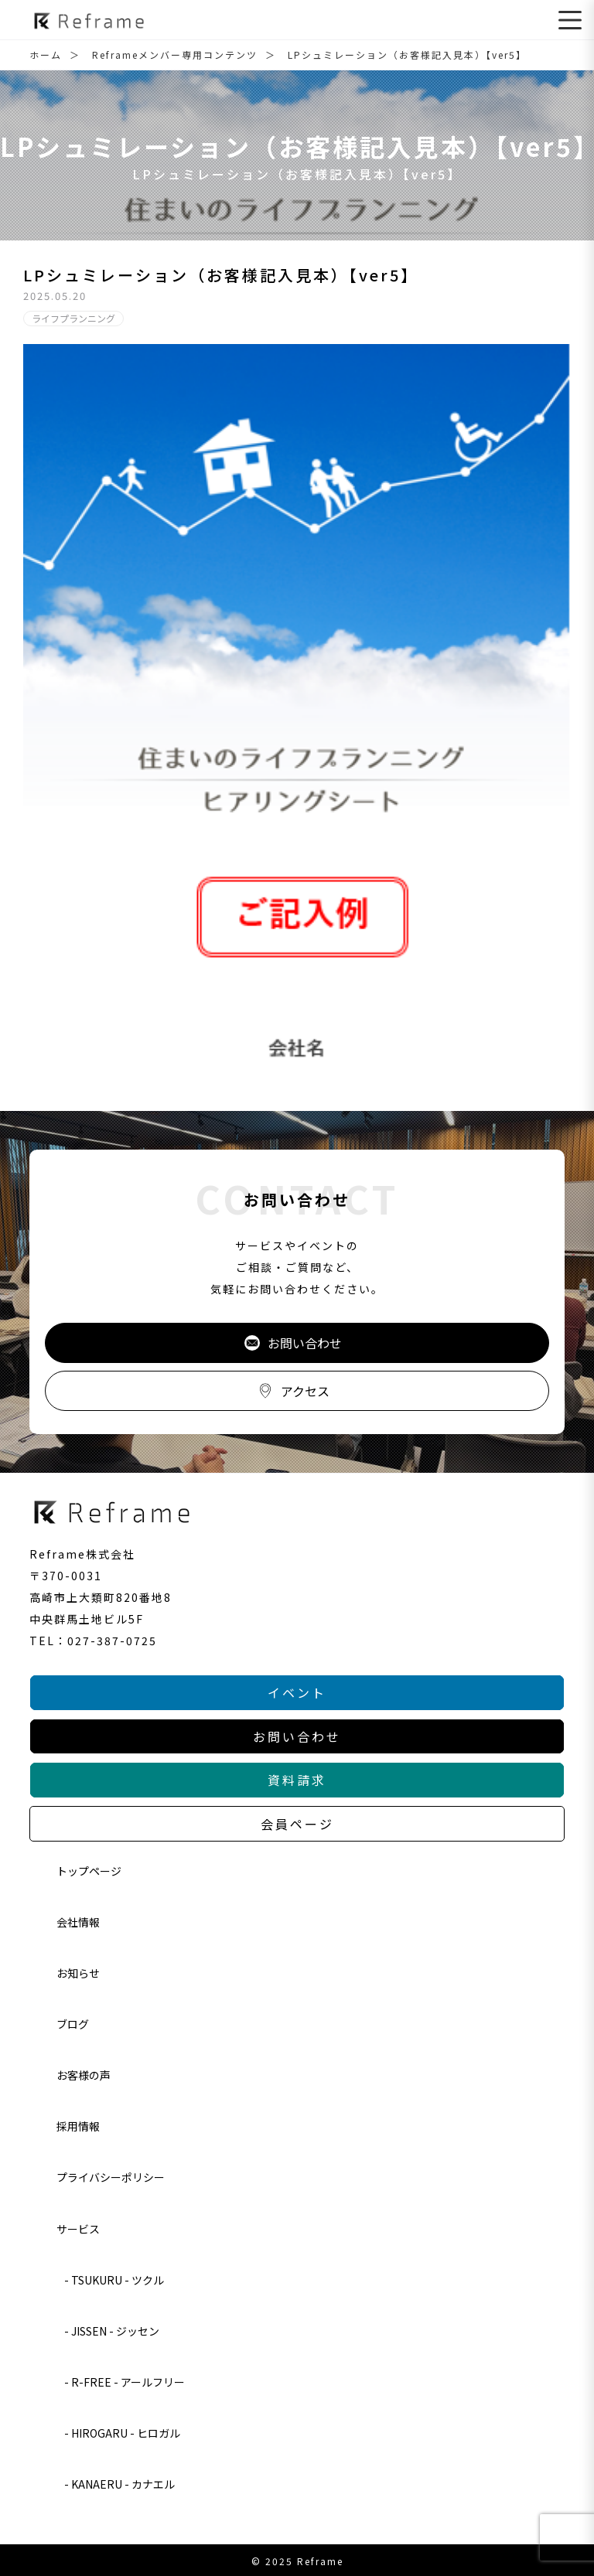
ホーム (45, 54)
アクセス (293, 1391)
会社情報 (78, 1922)
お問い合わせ (293, 1343)
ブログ (72, 2024)
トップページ (88, 1871)
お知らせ (78, 1973)
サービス (78, 2229)
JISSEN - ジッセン (115, 2331)
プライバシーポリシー (110, 2177)
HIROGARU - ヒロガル (125, 2433)
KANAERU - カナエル (123, 2484)
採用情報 (78, 2126)
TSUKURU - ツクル (117, 2280)
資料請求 (297, 1779)
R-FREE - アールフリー (128, 2382)
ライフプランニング (73, 318)
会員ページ (297, 1823)
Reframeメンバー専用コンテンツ (175, 54)
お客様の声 (83, 2075)
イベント (297, 1692)
